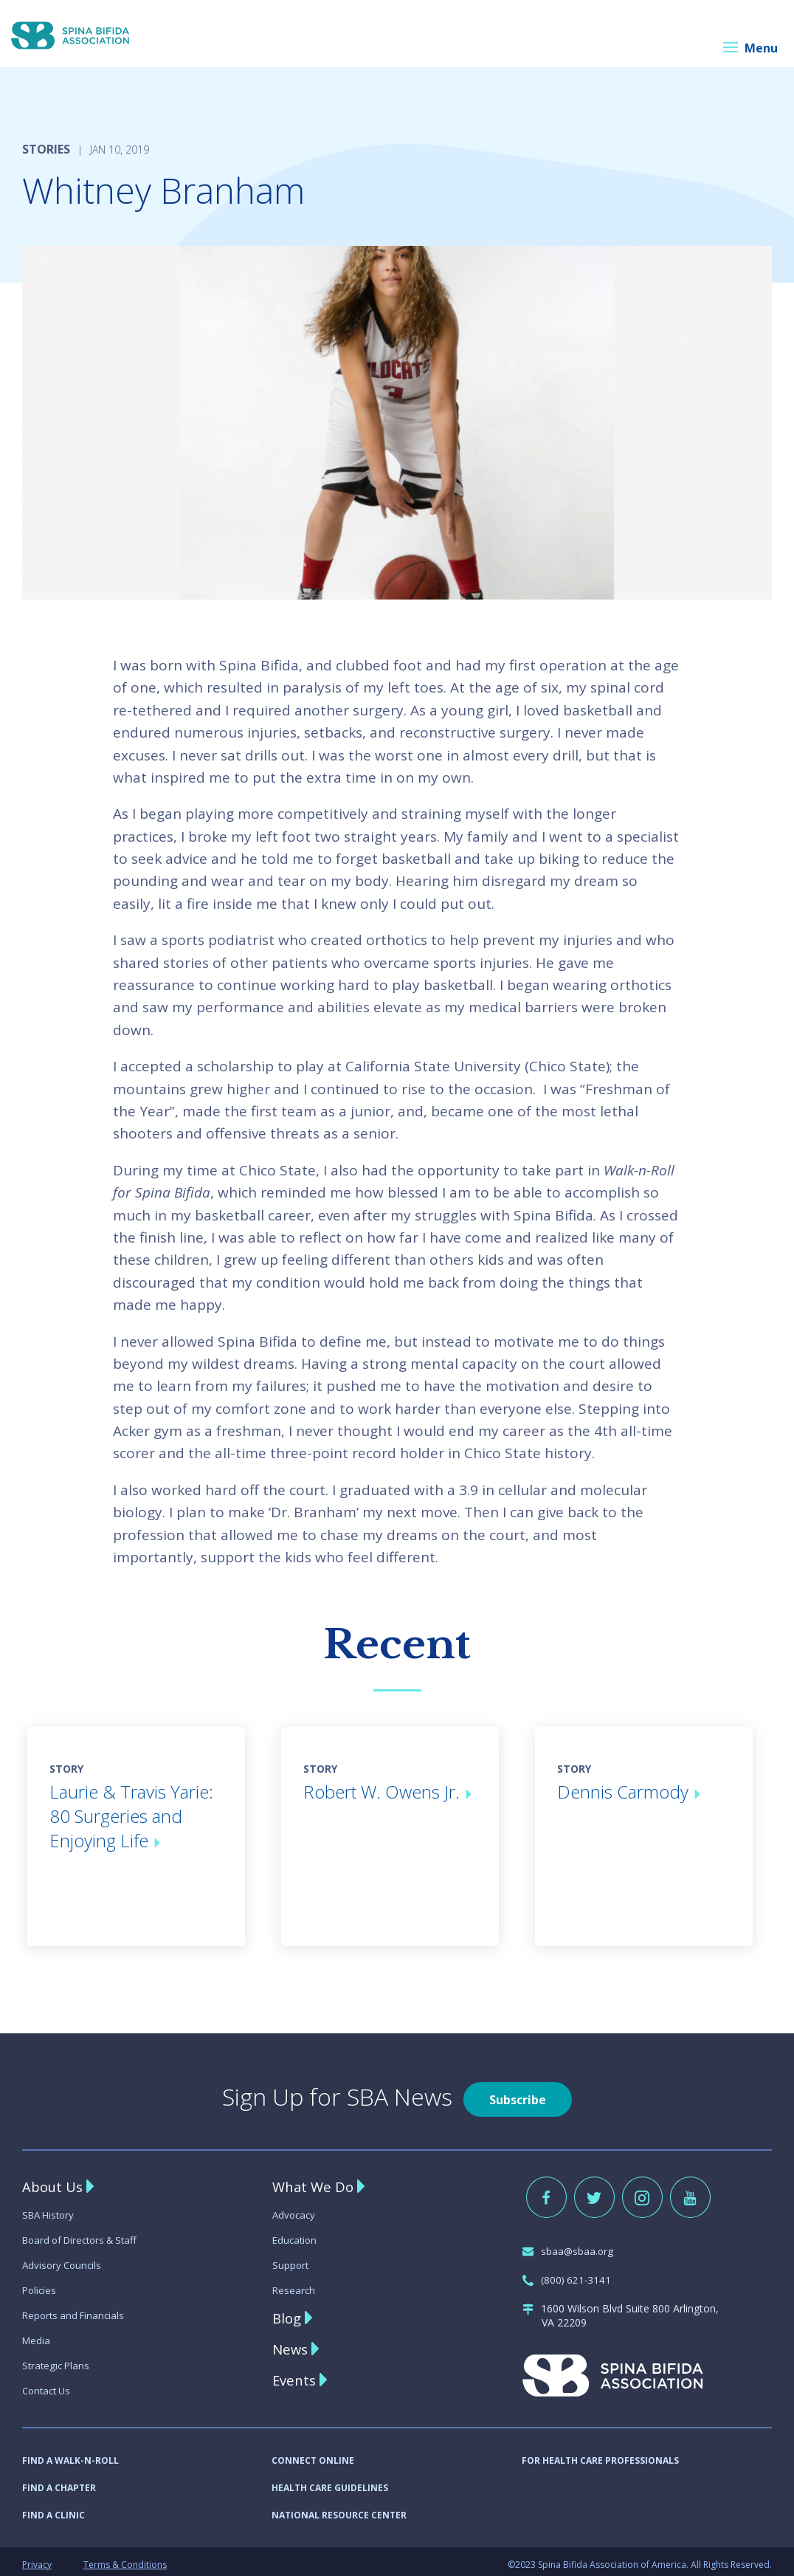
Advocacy (295, 2209)
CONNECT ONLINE (313, 2454)
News (291, 2343)
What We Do (314, 2181)
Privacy (37, 2558)
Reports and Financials (76, 2309)
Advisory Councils (64, 2259)
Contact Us (48, 2384)
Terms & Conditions (125, 2558)
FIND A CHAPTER (59, 2482)
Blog (287, 2312)
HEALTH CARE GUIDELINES (330, 2482)
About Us (55, 2181)
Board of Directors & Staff (85, 2234)
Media (37, 2334)
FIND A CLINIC (53, 2509)
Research (294, 2284)
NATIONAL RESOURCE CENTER (339, 2509)
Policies (40, 2284)
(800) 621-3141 (567, 2274)
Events (295, 2374)
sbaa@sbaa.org (568, 2245)
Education (296, 2234)
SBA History (50, 2209)
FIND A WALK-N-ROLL (70, 2454)
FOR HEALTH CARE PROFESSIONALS (600, 2454)
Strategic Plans (57, 2359)
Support (291, 2259)
